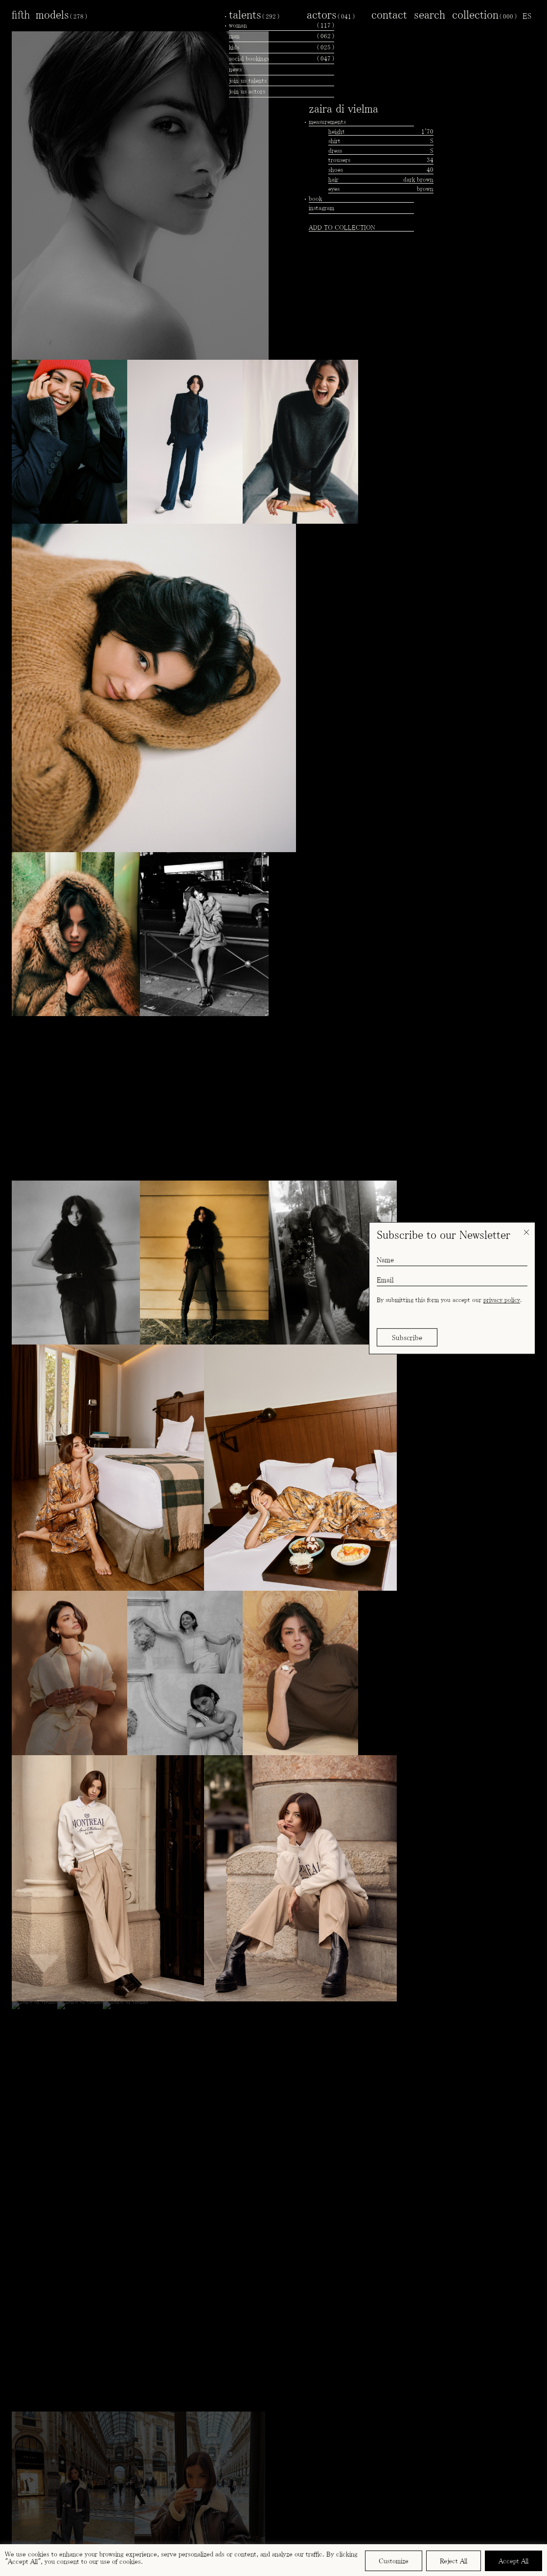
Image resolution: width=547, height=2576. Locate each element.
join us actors (247, 91)
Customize (394, 2560)
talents (254, 14)
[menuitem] (527, 16)
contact (389, 14)
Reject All (453, 2560)
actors (331, 14)
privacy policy (501, 1300)
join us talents (248, 80)
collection (484, 14)
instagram (321, 208)
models (61, 14)
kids (281, 47)
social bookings (281, 59)
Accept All (513, 2560)
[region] (273, 2560)
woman (281, 25)
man (281, 36)
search (429, 14)
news (235, 69)
